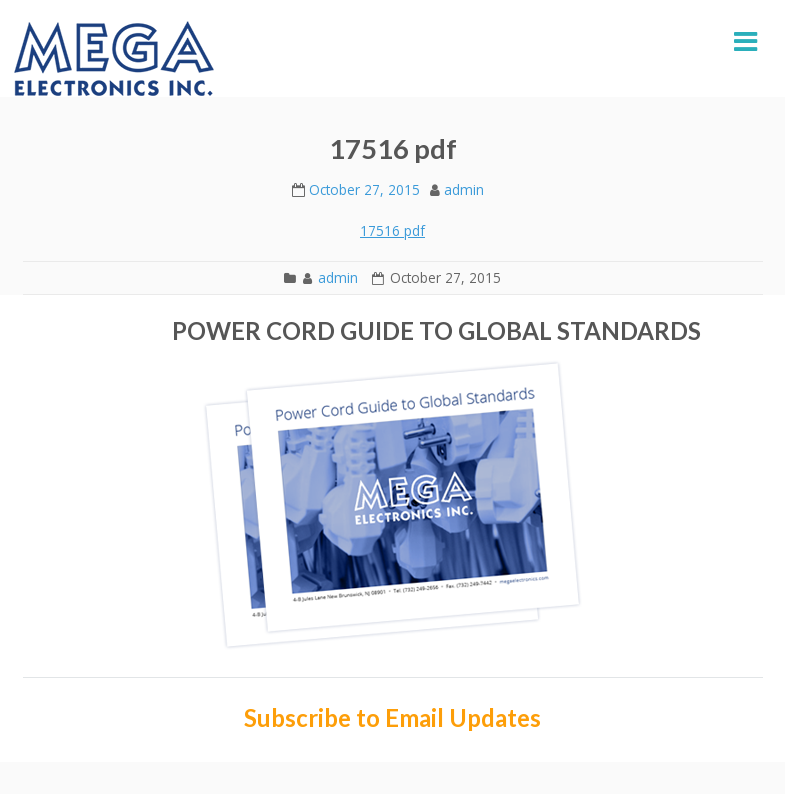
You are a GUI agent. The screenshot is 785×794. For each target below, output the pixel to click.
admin (464, 189)
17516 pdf (392, 230)
